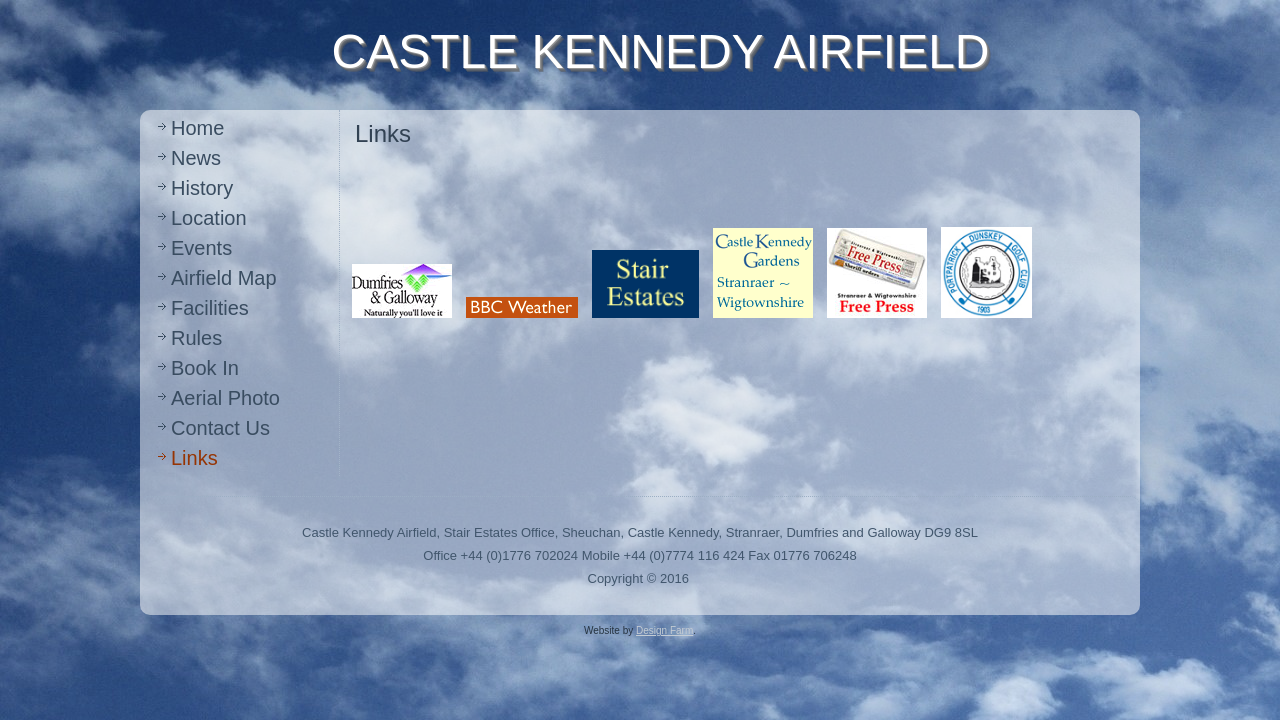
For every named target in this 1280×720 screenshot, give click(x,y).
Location (209, 218)
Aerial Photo (225, 398)
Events (201, 248)
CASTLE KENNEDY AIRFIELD (661, 51)
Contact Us (220, 428)
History (202, 188)
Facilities (210, 308)
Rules (196, 338)
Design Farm (664, 630)
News (196, 158)
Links (194, 458)
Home (197, 128)
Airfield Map (224, 278)
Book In (205, 368)
